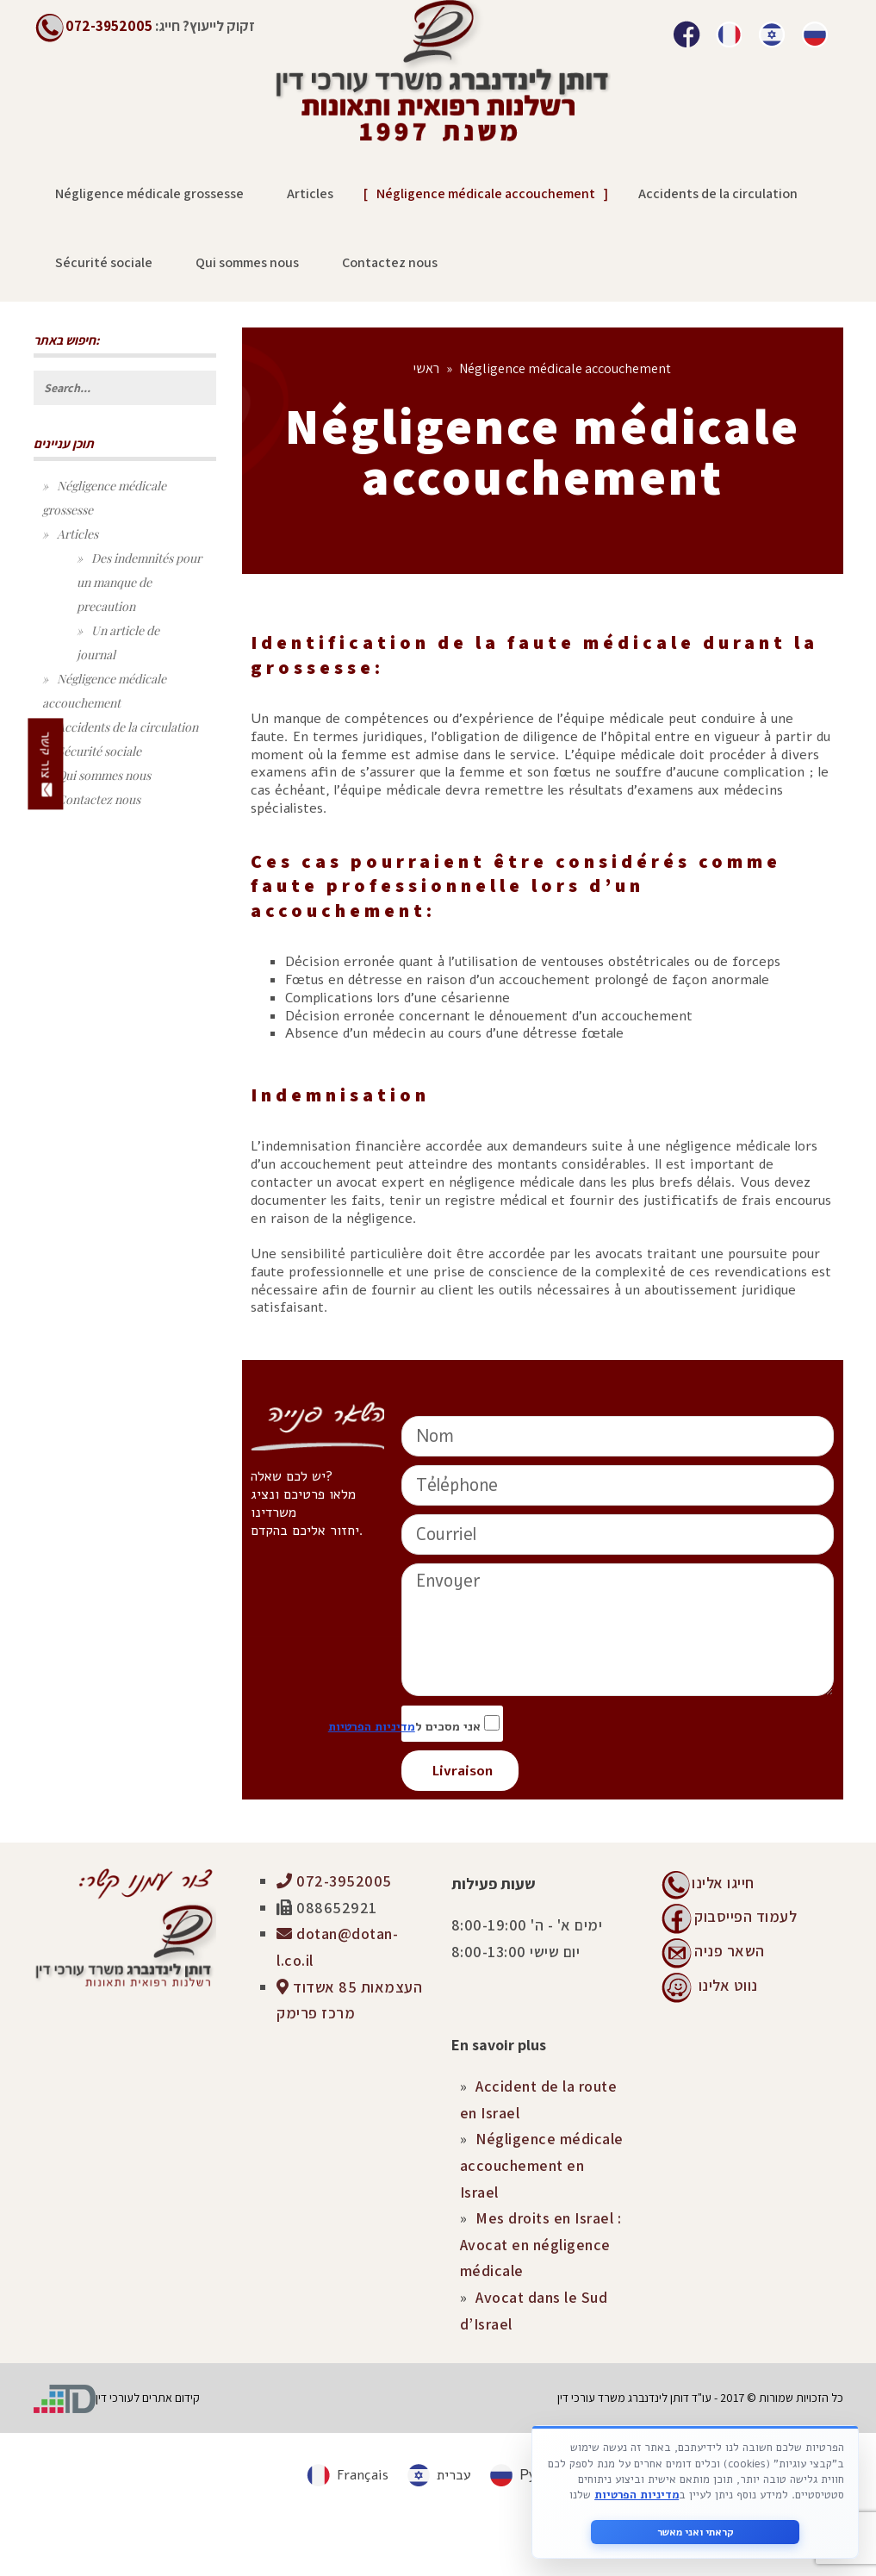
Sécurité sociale (99, 751)
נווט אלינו (728, 1985)
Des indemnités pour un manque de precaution (139, 582)
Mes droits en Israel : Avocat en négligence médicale (541, 2244)
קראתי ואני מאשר (695, 2532)
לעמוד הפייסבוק (745, 1916)
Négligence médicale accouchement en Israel (542, 2165)
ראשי (426, 368)
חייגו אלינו (723, 1883)
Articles (77, 534)
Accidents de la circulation (127, 727)
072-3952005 (334, 1881)
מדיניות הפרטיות (371, 1726)
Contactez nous (98, 799)
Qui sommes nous (104, 775)
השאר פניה (729, 1951)
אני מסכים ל (452, 1724)
